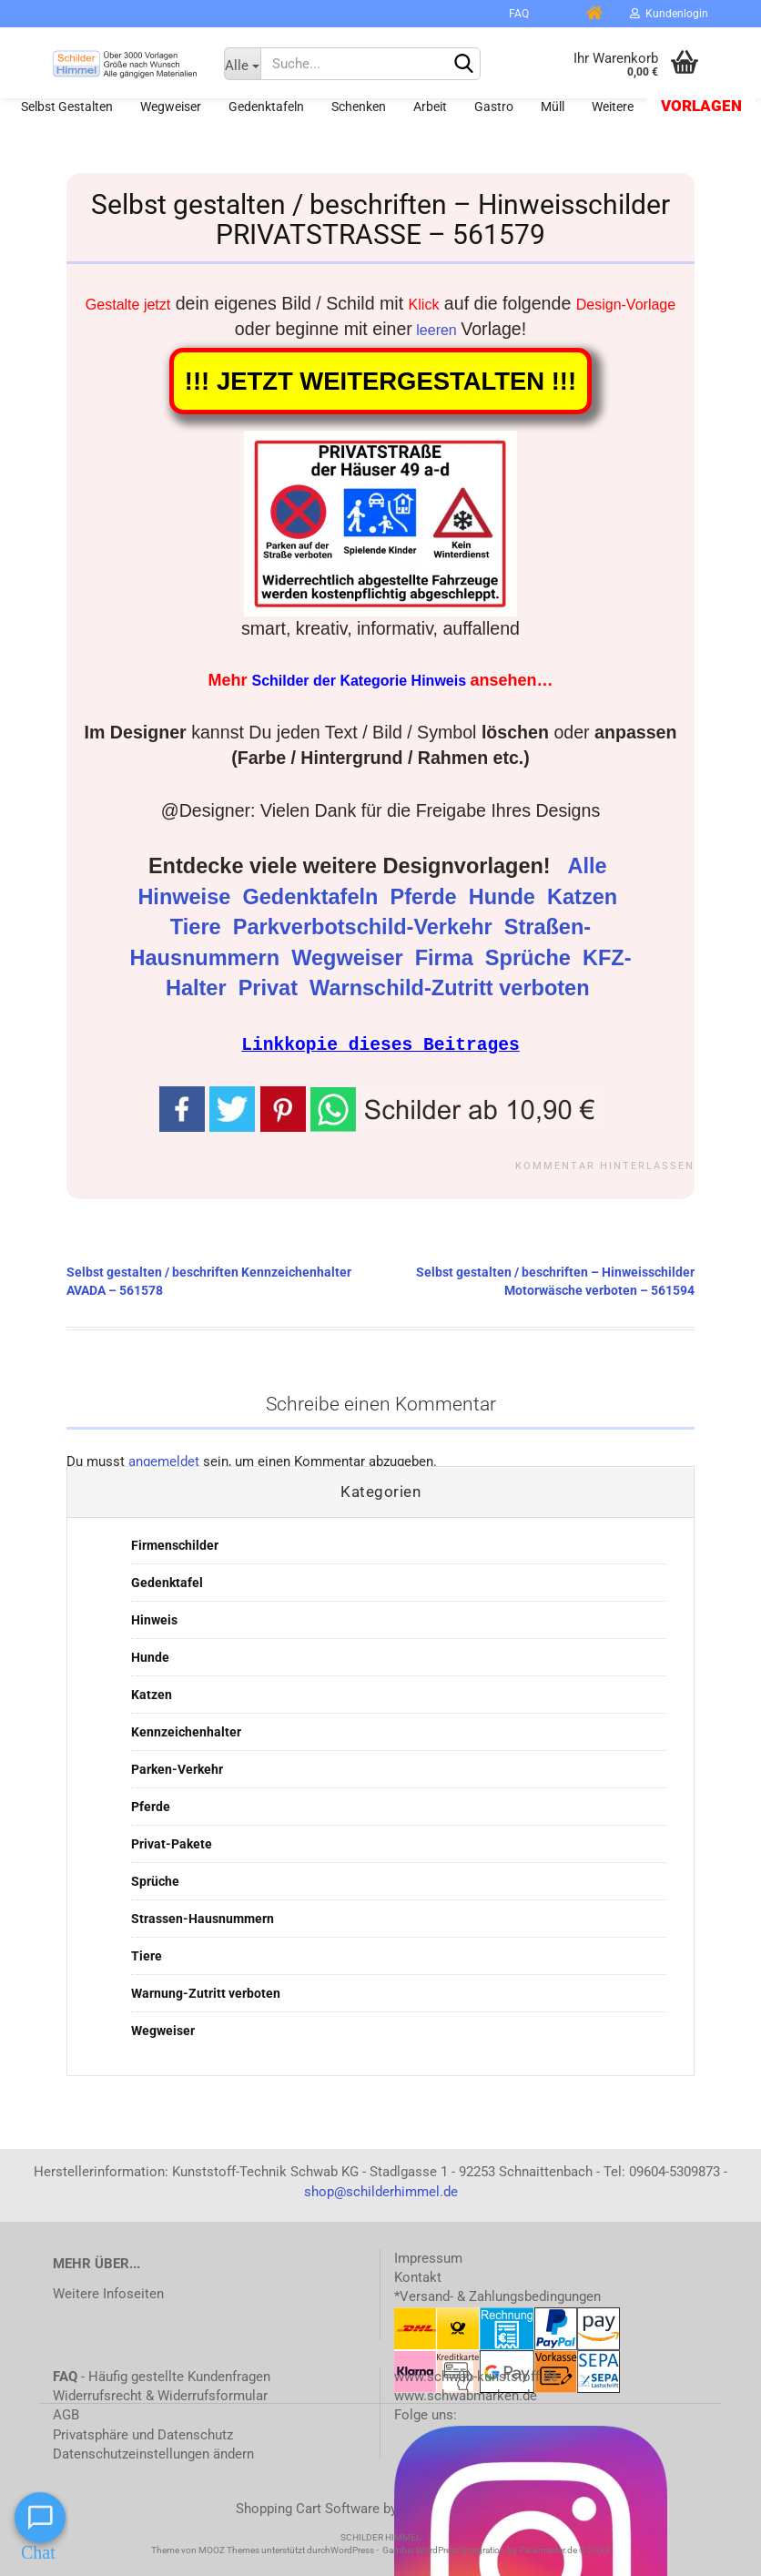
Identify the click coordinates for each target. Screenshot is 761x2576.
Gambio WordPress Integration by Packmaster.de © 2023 (496, 2549)
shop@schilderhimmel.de (381, 2191)
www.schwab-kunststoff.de (476, 2375)
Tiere (198, 927)
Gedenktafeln (266, 106)
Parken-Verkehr (177, 1768)
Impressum (428, 2257)
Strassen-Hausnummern (202, 1917)
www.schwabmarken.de (465, 2395)
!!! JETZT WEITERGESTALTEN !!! (380, 381)
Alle (590, 866)
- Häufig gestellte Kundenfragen (161, 2375)
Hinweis (154, 1619)
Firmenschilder (174, 1544)
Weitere (613, 106)
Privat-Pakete (171, 1843)
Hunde (505, 897)
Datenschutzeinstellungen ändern (153, 2453)
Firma (447, 958)
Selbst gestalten (67, 106)
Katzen (585, 897)
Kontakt (417, 2276)
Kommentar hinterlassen (605, 1165)
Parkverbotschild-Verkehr (365, 927)
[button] (456, 1106)
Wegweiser (170, 106)
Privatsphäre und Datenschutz (143, 2434)
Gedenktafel (167, 1581)
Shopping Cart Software (308, 2508)
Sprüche (531, 958)
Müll (552, 106)
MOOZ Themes (228, 2549)
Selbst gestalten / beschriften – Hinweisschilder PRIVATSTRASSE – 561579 (380, 219)
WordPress (352, 2549)
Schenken (358, 106)
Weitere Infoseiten (108, 2293)
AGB (66, 2414)
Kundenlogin (669, 13)
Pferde (426, 897)
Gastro (493, 106)
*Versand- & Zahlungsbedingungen (497, 2295)
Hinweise (186, 897)
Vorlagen (701, 106)
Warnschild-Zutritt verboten (452, 988)
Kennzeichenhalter (186, 1731)
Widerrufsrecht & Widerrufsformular (160, 2395)
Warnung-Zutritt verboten (205, 1992)
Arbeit (430, 106)
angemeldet (163, 1460)
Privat (271, 988)
